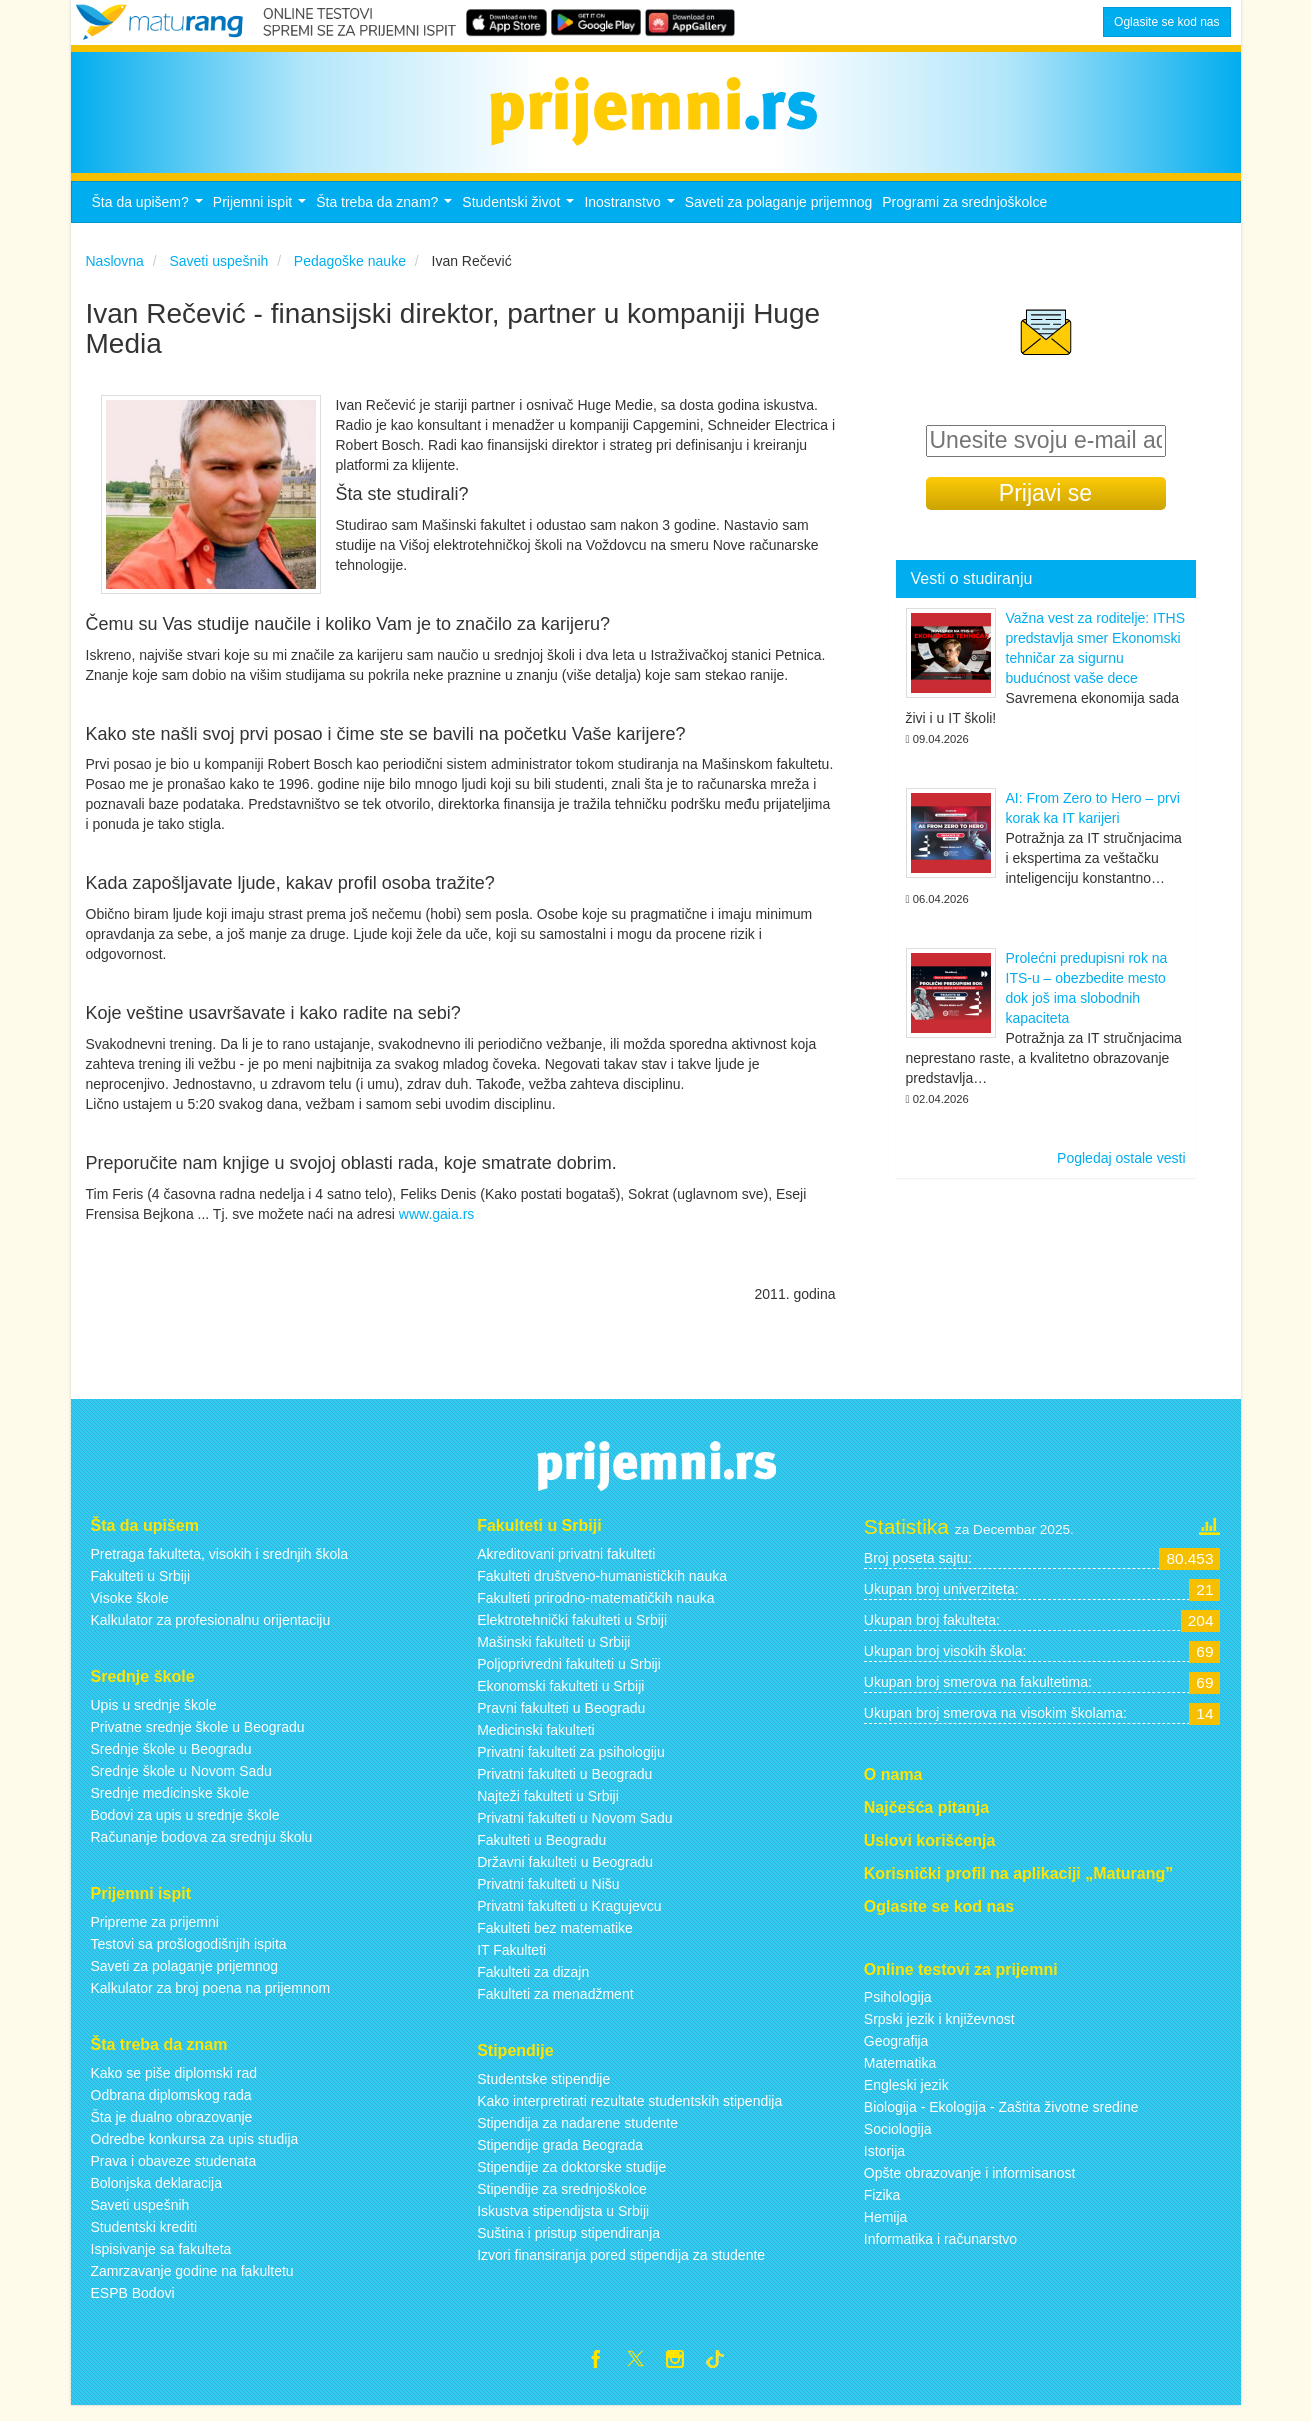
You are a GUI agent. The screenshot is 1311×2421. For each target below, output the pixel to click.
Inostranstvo (631, 218)
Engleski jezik (906, 2097)
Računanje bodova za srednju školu (202, 1848)
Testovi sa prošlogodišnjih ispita (189, 1955)
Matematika (900, 2075)
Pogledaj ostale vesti (1121, 1170)
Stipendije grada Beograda (560, 2156)
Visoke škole (130, 1609)
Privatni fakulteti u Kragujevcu (569, 1917)
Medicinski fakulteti (536, 1741)
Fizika (882, 2207)
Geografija (896, 2053)
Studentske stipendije (543, 2090)
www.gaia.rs (436, 1225)
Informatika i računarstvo (940, 2251)
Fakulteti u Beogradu (541, 1851)
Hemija (886, 2229)
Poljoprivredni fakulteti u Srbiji (569, 1675)
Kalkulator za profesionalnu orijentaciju (211, 1631)
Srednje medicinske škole (170, 1804)
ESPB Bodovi (133, 2304)
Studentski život (520, 218)
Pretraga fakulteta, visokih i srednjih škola (220, 1565)
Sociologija (898, 2141)
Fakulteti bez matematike (555, 1939)
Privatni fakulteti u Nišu (548, 1895)
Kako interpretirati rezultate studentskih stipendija (629, 2112)
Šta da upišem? (150, 218)
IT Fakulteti (511, 1961)
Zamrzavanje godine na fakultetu (192, 2282)
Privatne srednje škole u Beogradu (198, 1738)
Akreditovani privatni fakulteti (566, 1565)
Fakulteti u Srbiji (141, 1587)
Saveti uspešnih (140, 2216)
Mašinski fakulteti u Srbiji (553, 1653)
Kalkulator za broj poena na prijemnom (211, 1999)
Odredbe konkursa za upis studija (195, 2150)
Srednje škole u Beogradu (171, 1760)
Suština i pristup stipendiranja (568, 2244)
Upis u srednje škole (154, 1716)
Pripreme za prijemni (155, 1933)
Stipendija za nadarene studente (577, 2134)
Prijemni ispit (262, 218)
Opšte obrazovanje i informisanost (970, 2185)
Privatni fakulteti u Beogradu (564, 1785)
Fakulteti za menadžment (555, 2005)
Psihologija (898, 2009)
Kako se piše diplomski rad (174, 2084)
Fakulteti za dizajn (533, 1983)
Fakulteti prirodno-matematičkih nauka (595, 1609)
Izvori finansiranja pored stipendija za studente (621, 2266)
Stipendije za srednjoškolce (562, 2200)
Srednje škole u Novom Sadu (181, 1782)
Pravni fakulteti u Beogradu (561, 1719)
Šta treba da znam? (386, 218)
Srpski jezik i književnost (939, 2031)
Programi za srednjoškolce (964, 213)
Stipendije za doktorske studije (571, 2178)
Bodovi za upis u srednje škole (185, 1826)
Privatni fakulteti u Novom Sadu (574, 1829)
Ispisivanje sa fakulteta (161, 2260)
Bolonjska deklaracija (157, 2194)
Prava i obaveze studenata (174, 2172)
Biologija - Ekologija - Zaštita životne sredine (1001, 2119)
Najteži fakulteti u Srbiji (548, 1807)
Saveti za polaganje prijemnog (779, 213)
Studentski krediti (144, 2238)
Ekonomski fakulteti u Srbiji (560, 1697)
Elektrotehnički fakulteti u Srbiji (572, 1631)
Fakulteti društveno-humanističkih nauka (602, 1587)
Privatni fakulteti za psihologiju (571, 1763)
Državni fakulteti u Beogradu (565, 1873)
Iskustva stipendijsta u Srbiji (563, 2222)
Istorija (884, 2163)
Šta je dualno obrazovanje (172, 2128)
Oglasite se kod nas (1166, 22)
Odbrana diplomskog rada (171, 2106)
